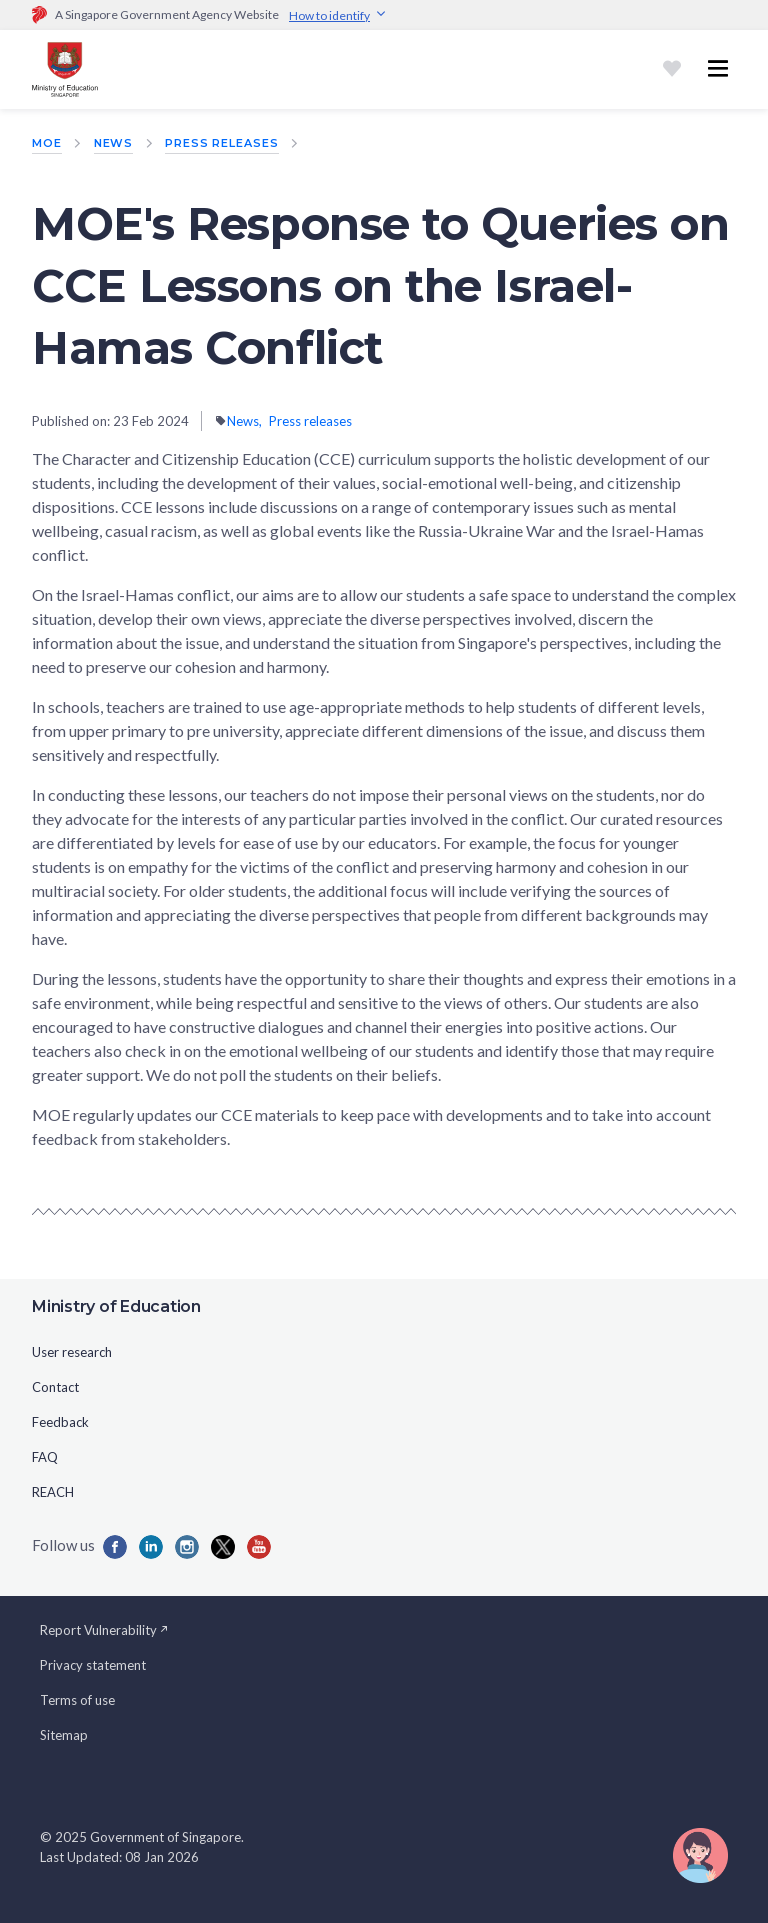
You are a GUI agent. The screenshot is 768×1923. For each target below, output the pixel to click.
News (114, 143)
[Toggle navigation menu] (718, 69)
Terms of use (77, 1700)
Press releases (221, 143)
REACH (53, 1492)
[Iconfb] (115, 1547)
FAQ (45, 1457)
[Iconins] (187, 1547)
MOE (47, 143)
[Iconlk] (151, 1547)
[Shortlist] (672, 69)
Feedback (60, 1422)
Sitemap (64, 1735)
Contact (55, 1387)
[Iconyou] (259, 1547)
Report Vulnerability (105, 1630)
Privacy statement (93, 1665)
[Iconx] (223, 1547)
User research (72, 1352)
